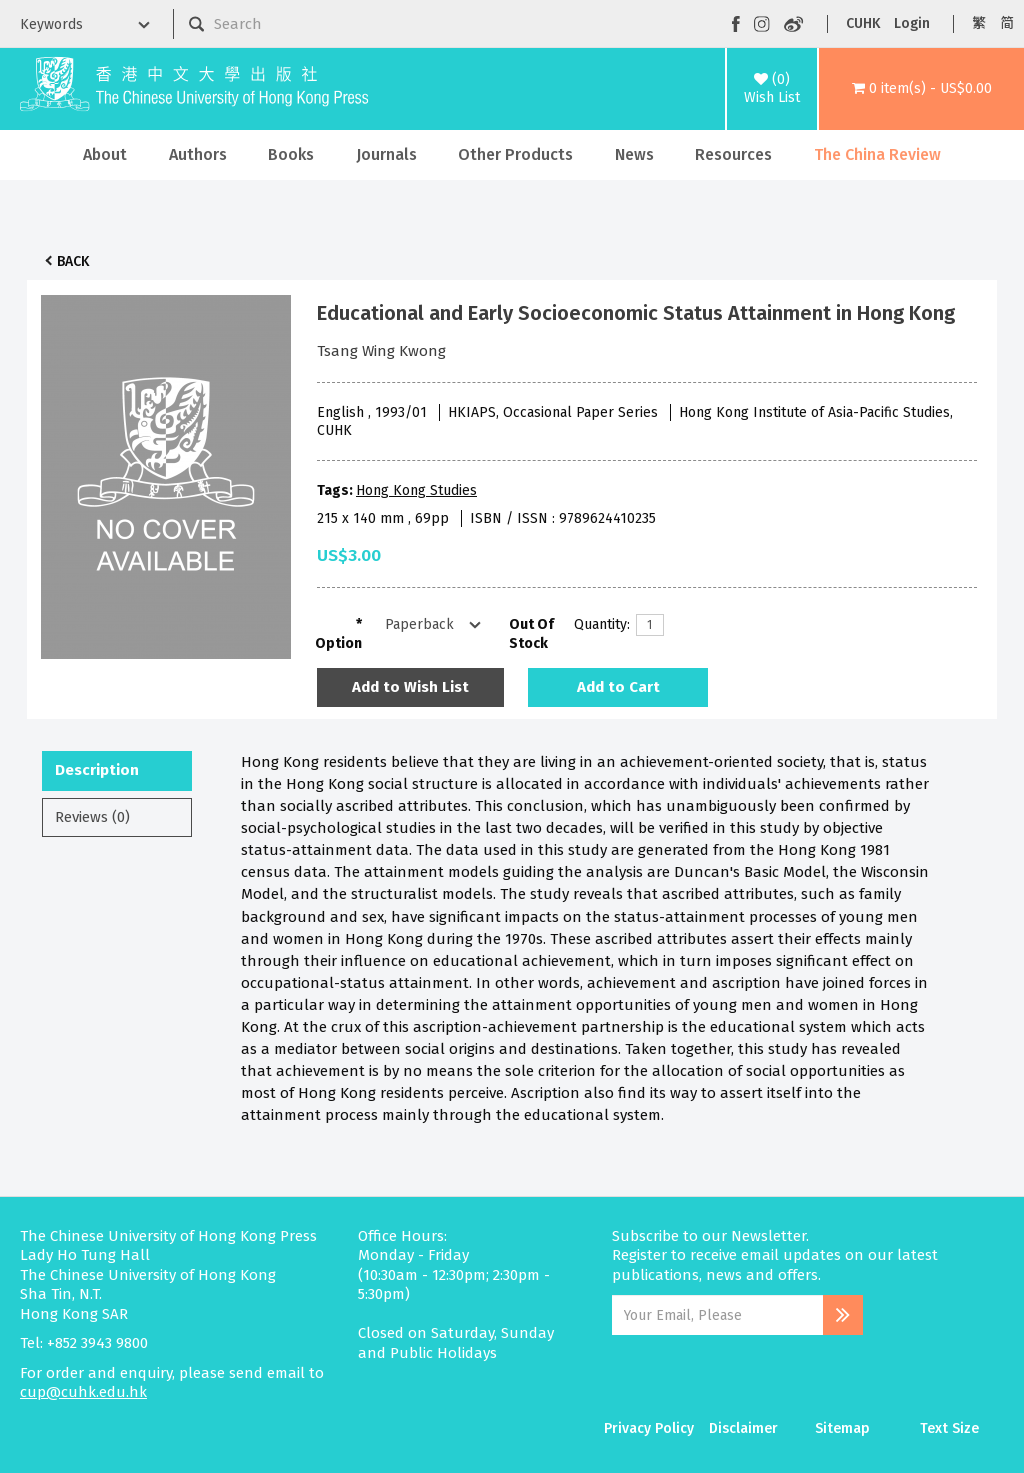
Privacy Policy (649, 1428)
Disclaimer (743, 1428)
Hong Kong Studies (416, 490)
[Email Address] (718, 1315)
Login (912, 23)
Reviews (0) (92, 817)
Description (97, 770)
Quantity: (597, 624)
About (105, 154)
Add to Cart (618, 687)
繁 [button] (979, 23)
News (634, 154)
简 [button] (1007, 23)
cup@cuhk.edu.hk (83, 1392)
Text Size (949, 1428)
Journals (386, 154)
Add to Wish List (410, 687)
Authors (198, 154)
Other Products (515, 154)
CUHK (863, 23)
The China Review (877, 154)
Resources (733, 154)
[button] (921, 89)
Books (291, 154)
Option (338, 643)
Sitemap (842, 1428)
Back (73, 261)
